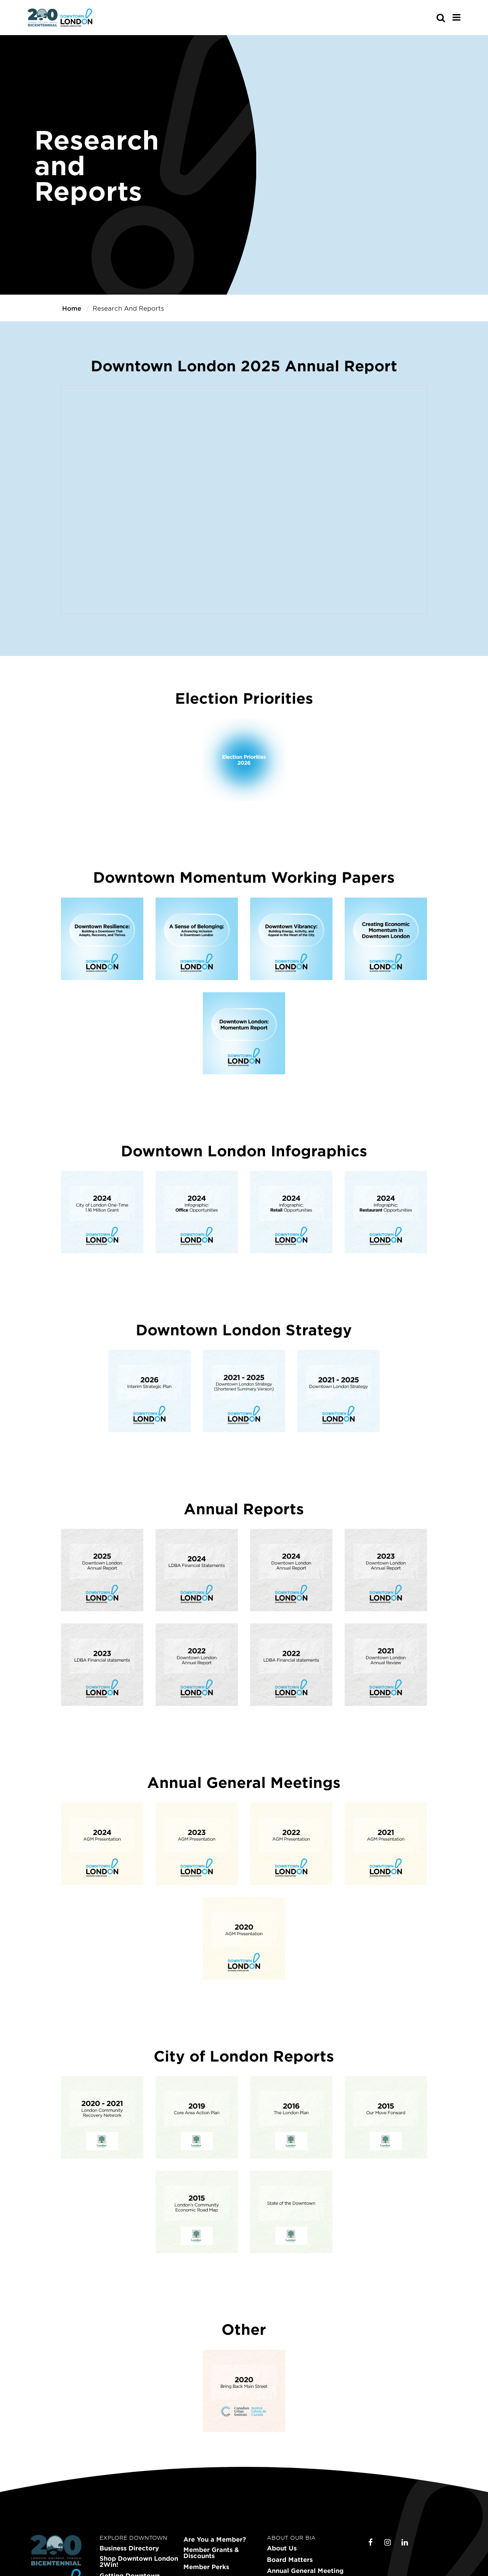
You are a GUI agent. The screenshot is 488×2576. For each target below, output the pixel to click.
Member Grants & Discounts (211, 2552)
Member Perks (206, 2566)
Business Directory (129, 2548)
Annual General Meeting (305, 2570)
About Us (282, 2548)
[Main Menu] (457, 17)
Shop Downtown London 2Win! (139, 2561)
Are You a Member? (214, 2539)
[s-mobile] (427, 17)
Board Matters (290, 2559)
